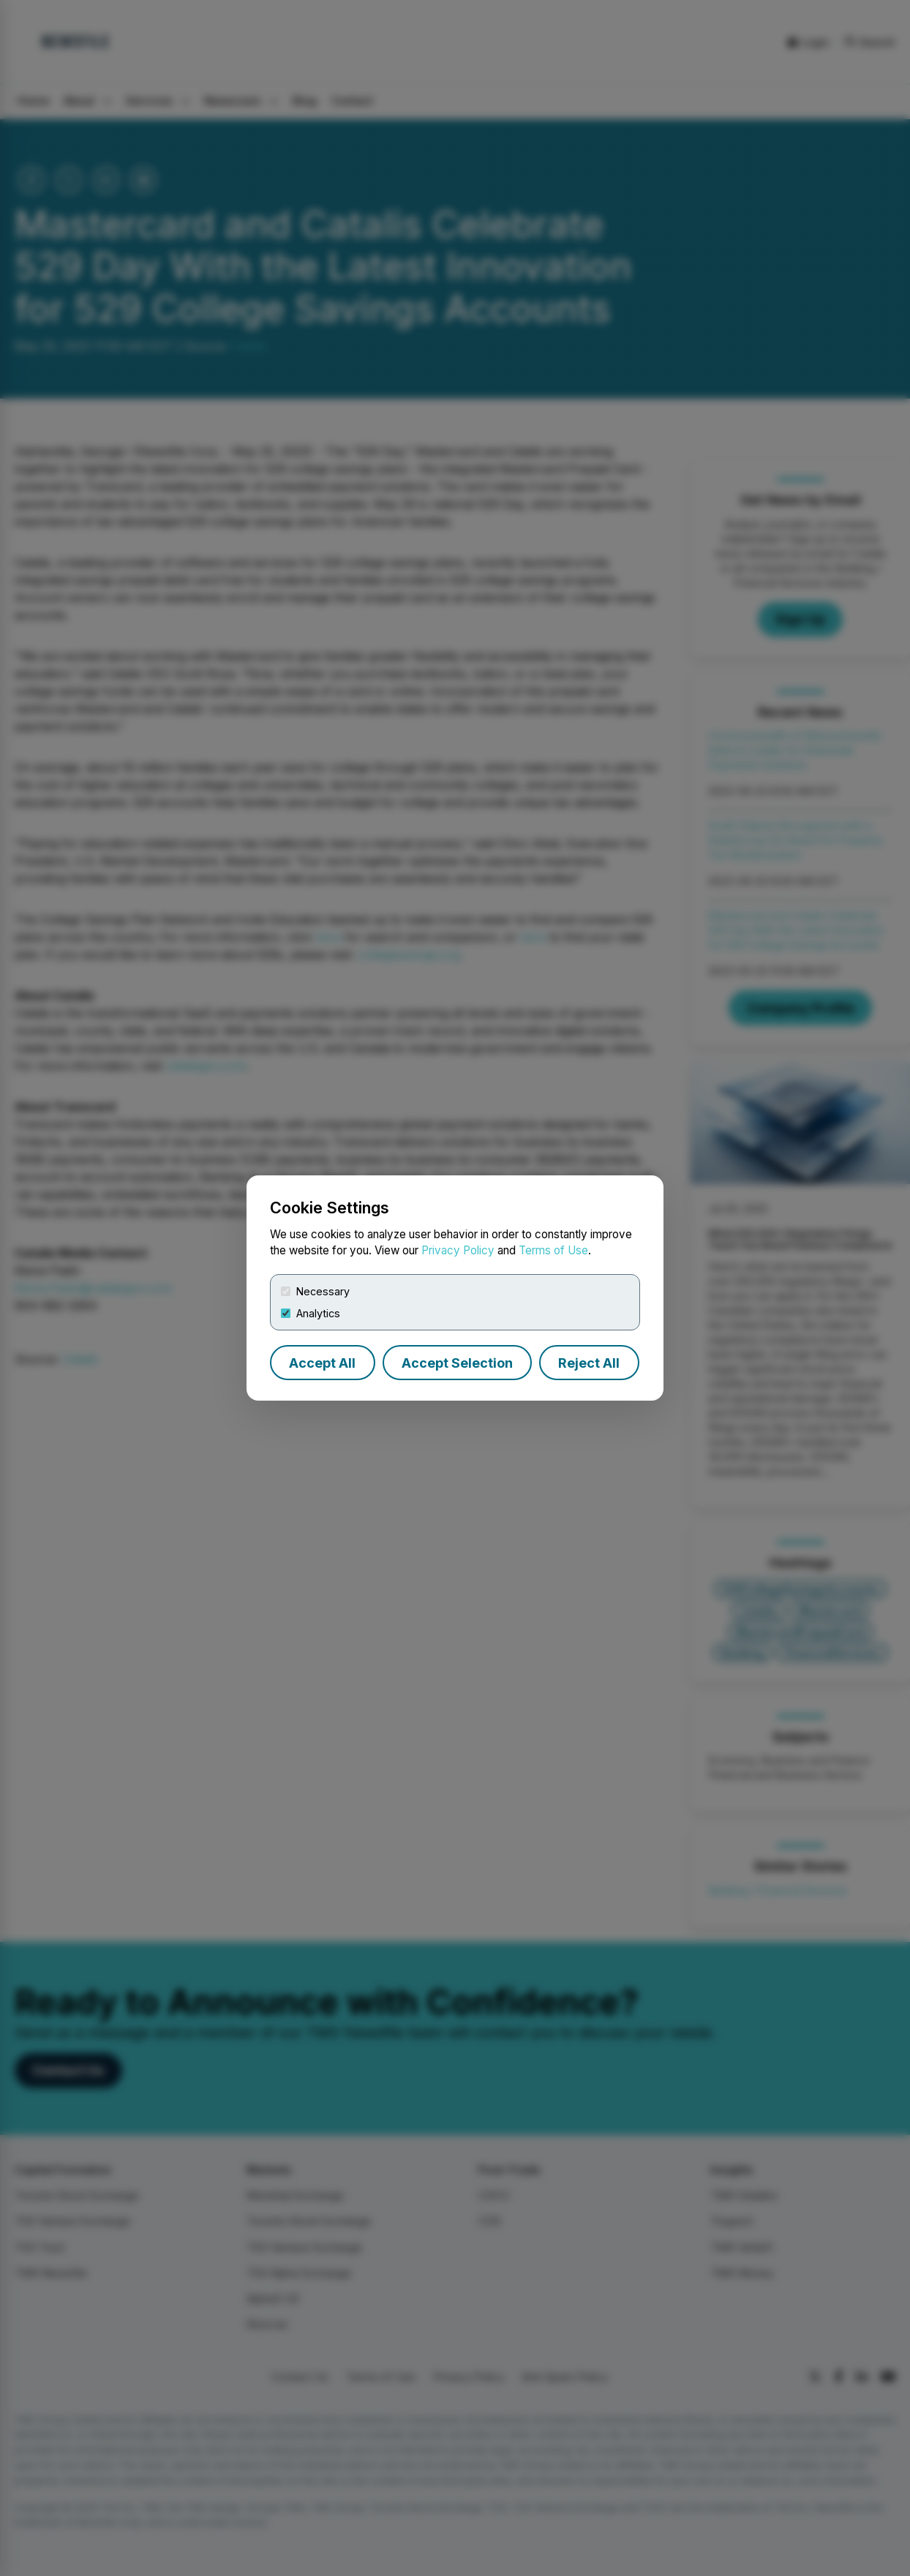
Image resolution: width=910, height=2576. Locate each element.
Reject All (589, 1363)
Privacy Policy (458, 1250)
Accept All (322, 1363)
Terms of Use (553, 1250)
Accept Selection (457, 1363)
